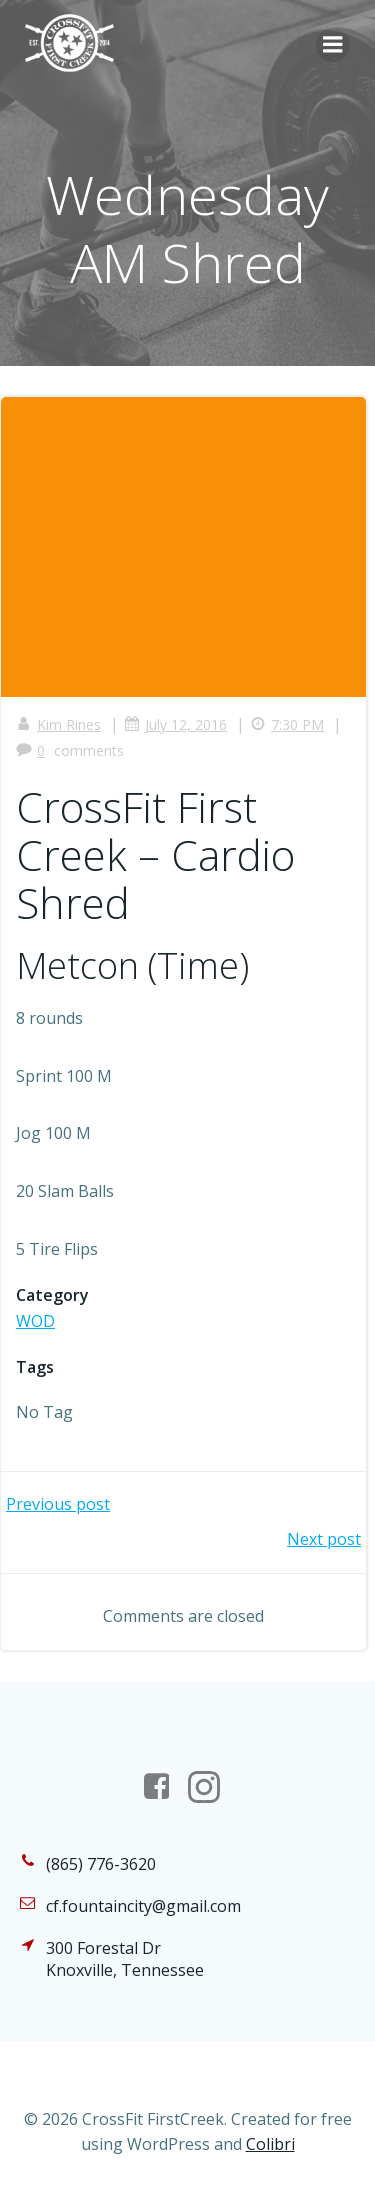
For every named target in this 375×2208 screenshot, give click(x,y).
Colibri (270, 2144)
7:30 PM (287, 724)
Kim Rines (58, 724)
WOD (35, 1321)
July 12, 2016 (175, 724)
